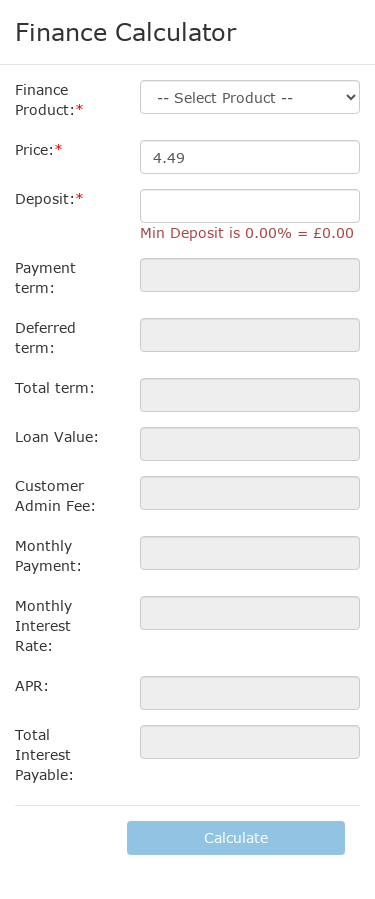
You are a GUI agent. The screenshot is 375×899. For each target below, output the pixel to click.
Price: (34, 149)
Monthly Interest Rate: (43, 625)
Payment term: (45, 277)
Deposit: (45, 198)
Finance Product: (45, 99)
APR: (32, 685)
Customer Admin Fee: (55, 495)
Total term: (55, 387)
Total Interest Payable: (44, 754)
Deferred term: (45, 337)
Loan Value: (57, 436)
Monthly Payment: (48, 555)
